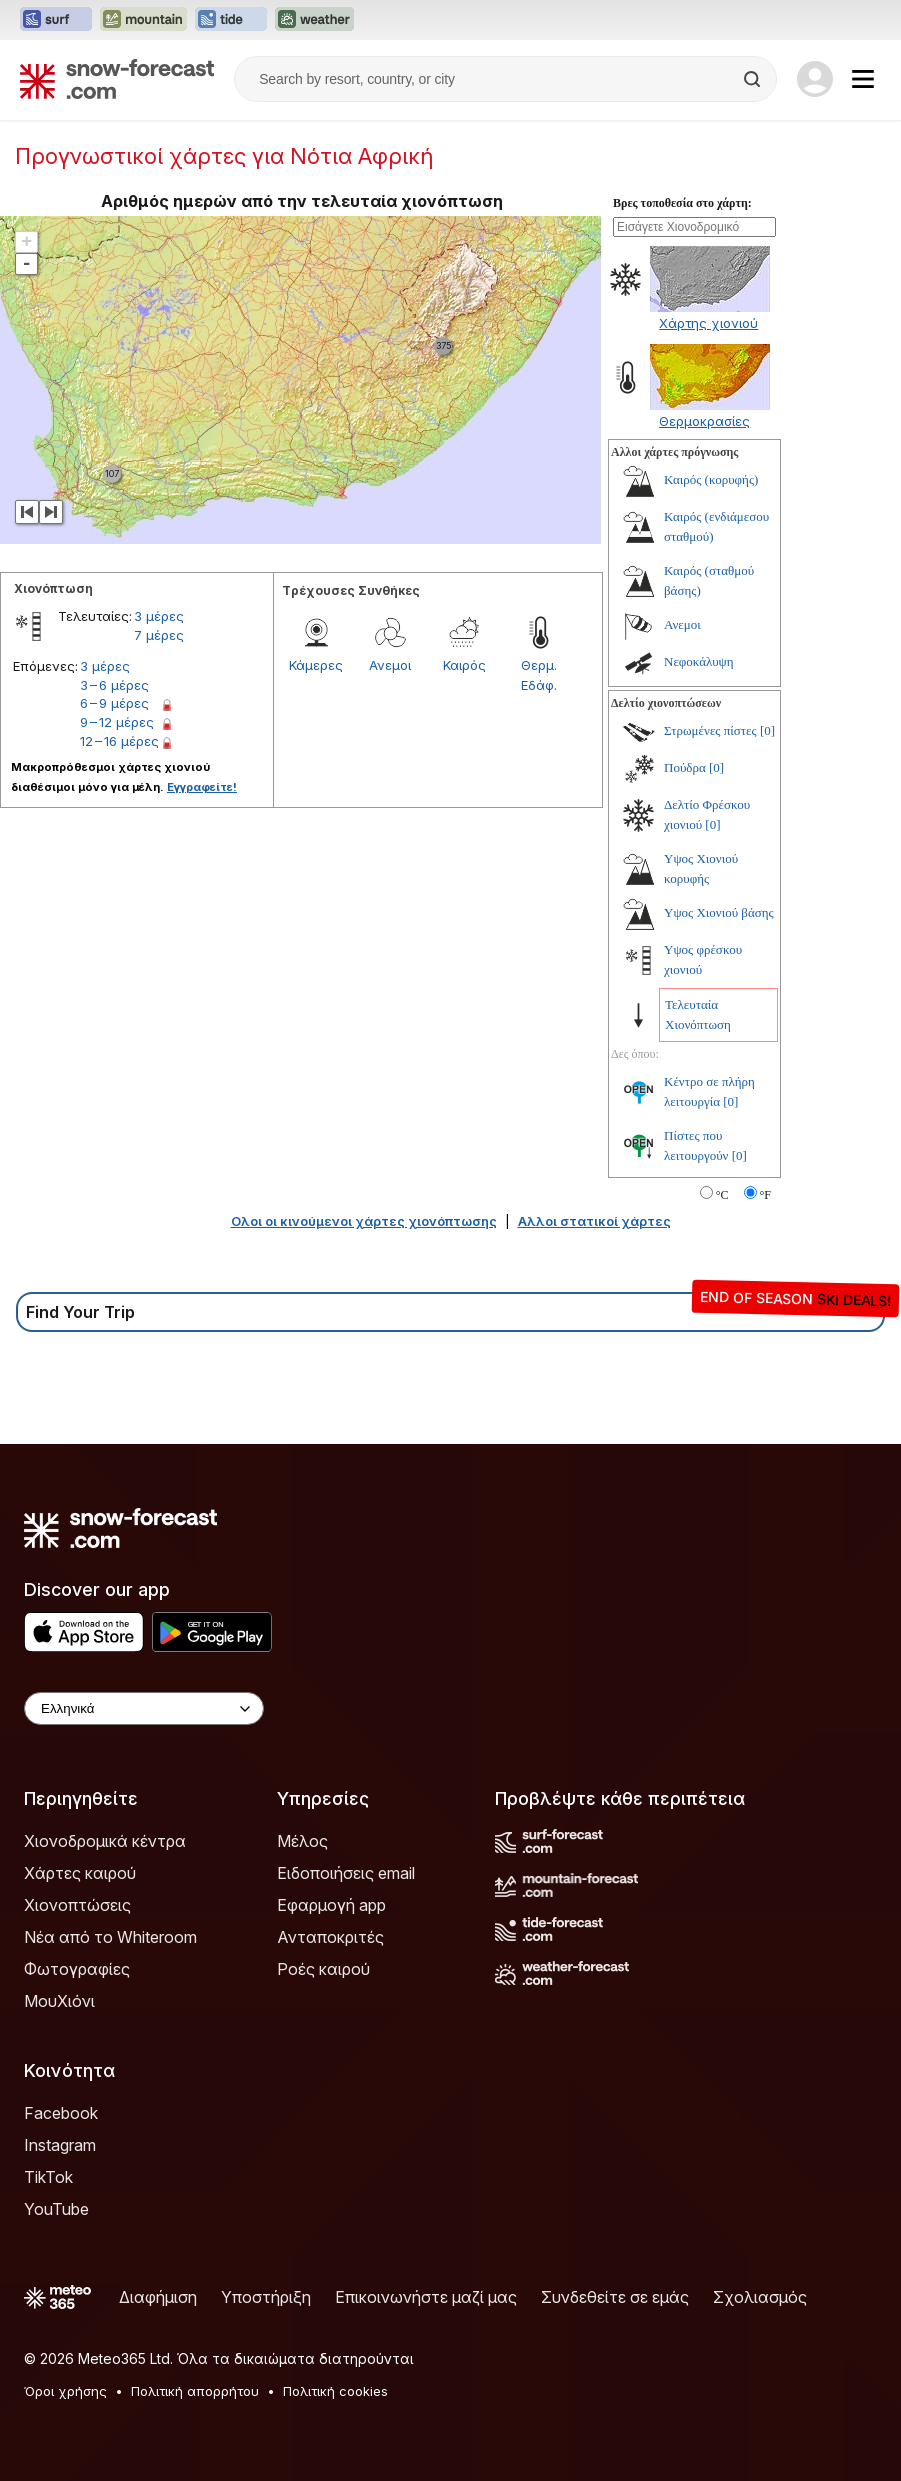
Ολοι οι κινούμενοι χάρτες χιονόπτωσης (364, 1221)
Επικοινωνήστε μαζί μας (426, 2297)
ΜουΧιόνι (59, 2001)
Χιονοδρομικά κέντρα (105, 1841)
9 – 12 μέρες (117, 722)
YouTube (56, 2209)
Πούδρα (685, 767)
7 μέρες (159, 635)
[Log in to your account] (815, 79)
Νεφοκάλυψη (699, 661)
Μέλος (302, 1841)
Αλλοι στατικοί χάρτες (594, 1221)
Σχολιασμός (760, 2297)
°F (765, 1195)
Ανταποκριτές (330, 1937)
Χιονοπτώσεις (77, 1905)
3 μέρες (159, 616)
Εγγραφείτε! (202, 787)
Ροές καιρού (323, 1969)
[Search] (754, 79)
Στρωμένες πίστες (710, 730)
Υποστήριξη (266, 2297)
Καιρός (464, 665)
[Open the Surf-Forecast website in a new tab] (56, 20)
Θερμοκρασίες (704, 421)
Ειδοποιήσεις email (346, 1873)
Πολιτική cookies (335, 2391)
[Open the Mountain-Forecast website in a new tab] (143, 20)
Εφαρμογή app (331, 1905)
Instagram (60, 2145)
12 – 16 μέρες (119, 741)
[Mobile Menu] (863, 79)
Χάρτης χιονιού (708, 323)
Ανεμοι (390, 665)
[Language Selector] (144, 1708)
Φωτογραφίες (77, 1969)
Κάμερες (316, 665)
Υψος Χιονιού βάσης (719, 912)
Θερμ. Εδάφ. (539, 675)
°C (722, 1195)
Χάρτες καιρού (80, 1873)
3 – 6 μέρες (114, 685)
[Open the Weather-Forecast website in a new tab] (314, 20)
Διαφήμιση (158, 2297)
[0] (767, 730)
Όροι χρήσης (65, 2391)
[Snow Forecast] (117, 79)
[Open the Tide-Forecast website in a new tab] (231, 20)
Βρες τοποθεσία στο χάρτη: (682, 203)
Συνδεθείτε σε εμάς (615, 2297)
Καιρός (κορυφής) (711, 479)
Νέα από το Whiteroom (110, 1937)
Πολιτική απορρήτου (195, 2391)
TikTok (48, 2177)
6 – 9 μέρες (114, 703)
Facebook (61, 2113)
